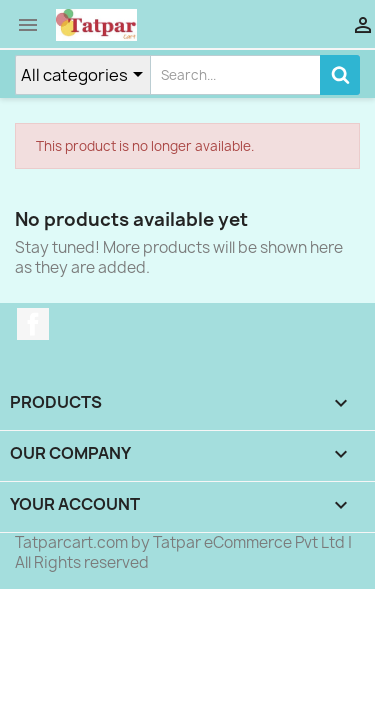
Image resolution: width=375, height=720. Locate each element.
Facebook (33, 324)
